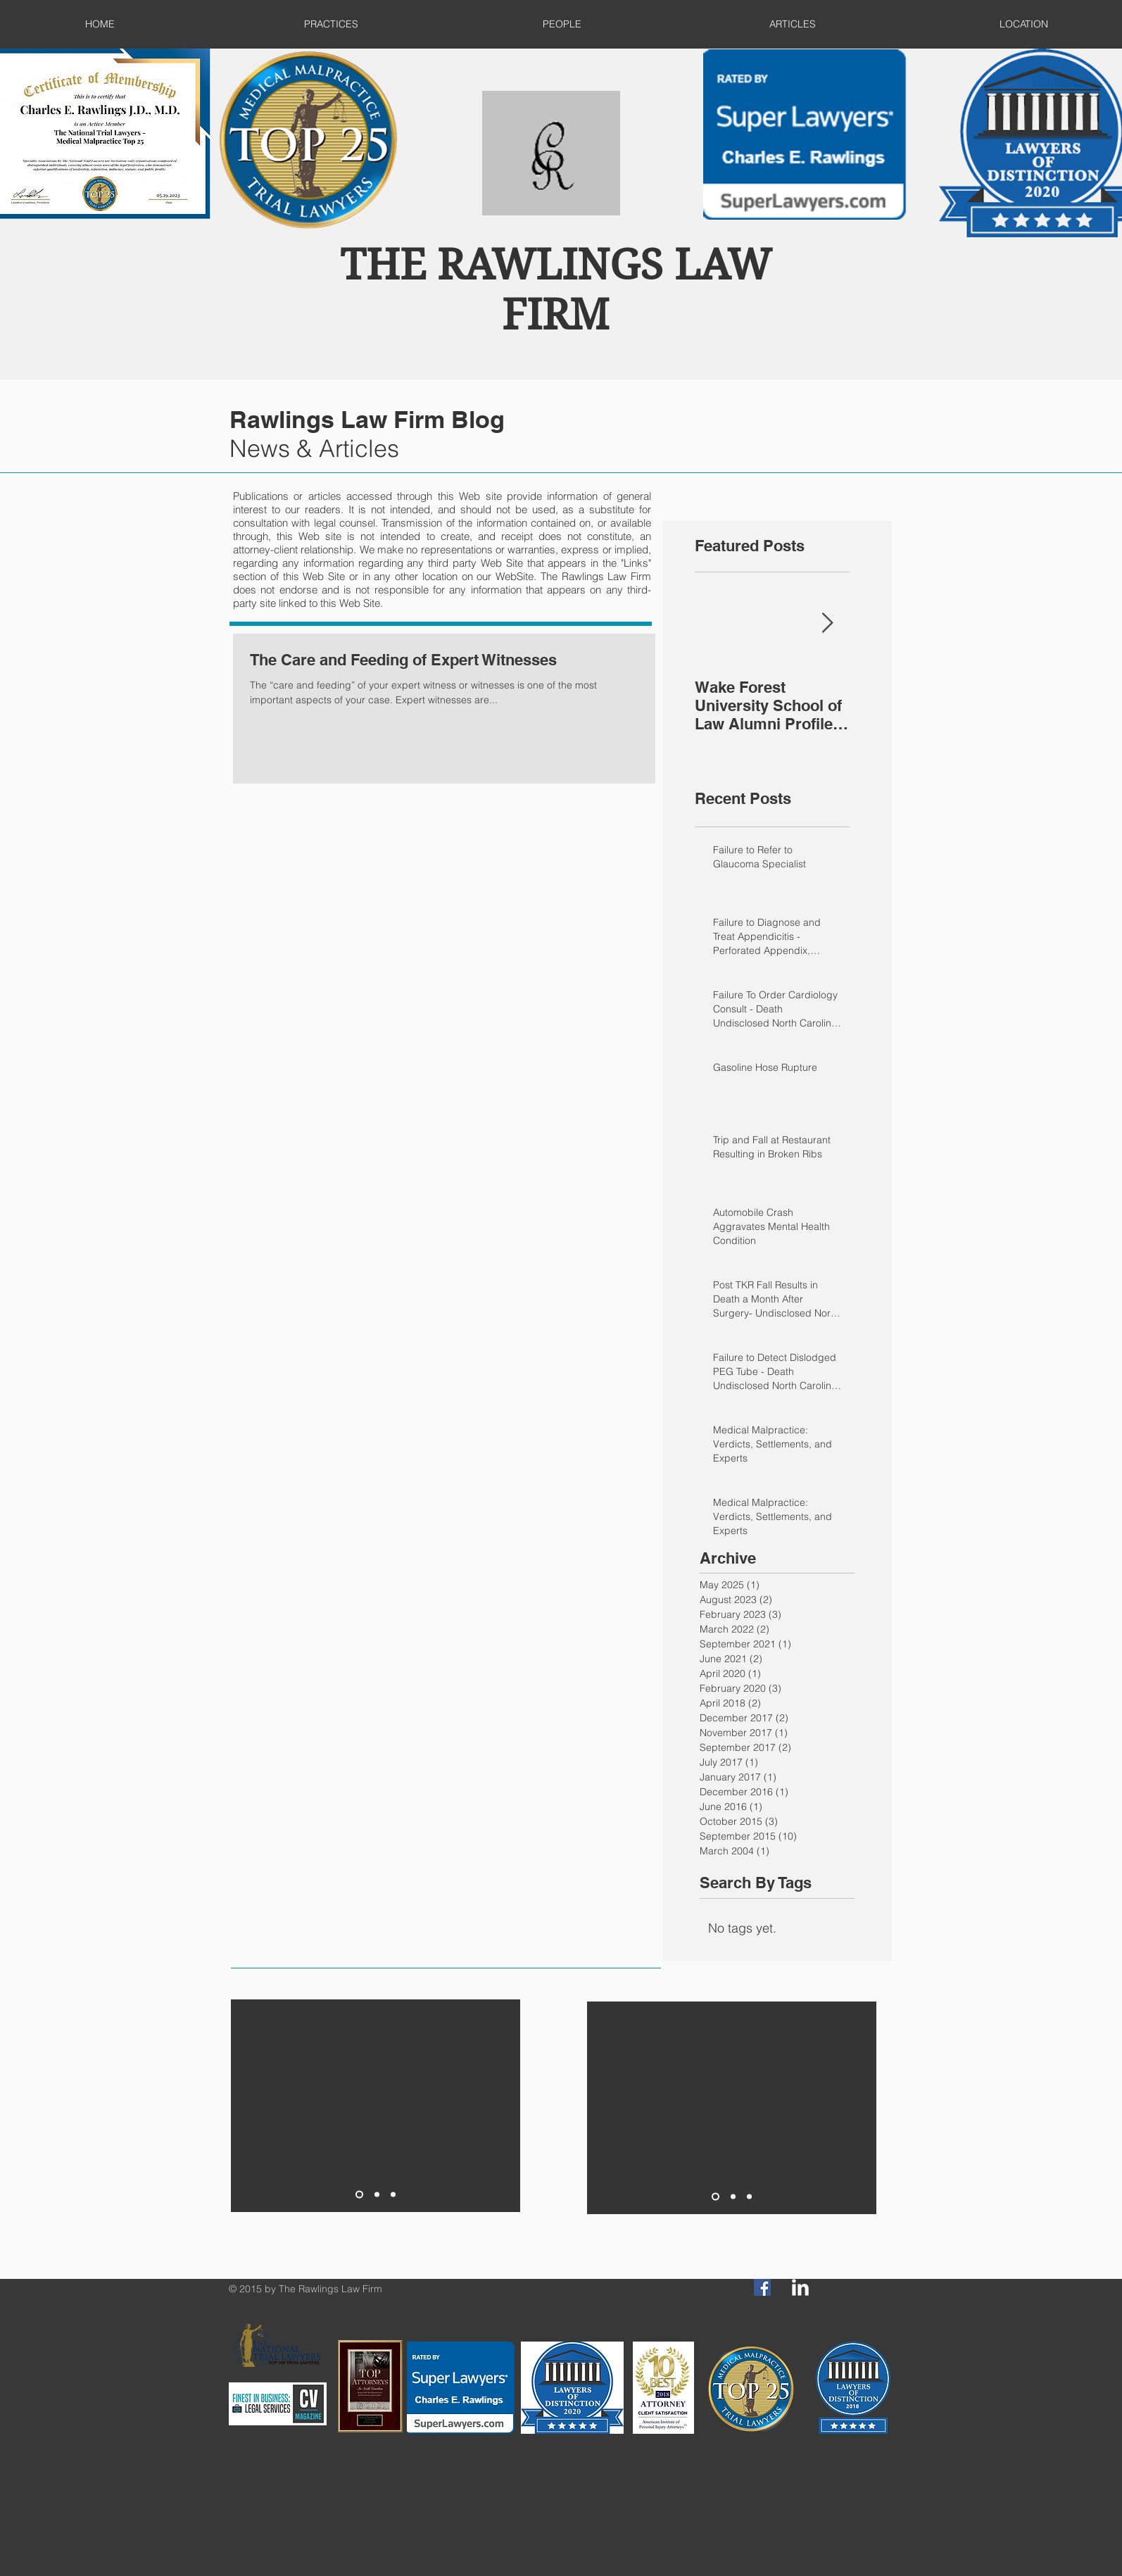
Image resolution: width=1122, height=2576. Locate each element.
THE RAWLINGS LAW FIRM (555, 290)
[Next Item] (827, 623)
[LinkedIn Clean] (800, 2287)
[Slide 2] (376, 2194)
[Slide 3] (393, 2194)
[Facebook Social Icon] (762, 2287)
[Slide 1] (359, 2194)
